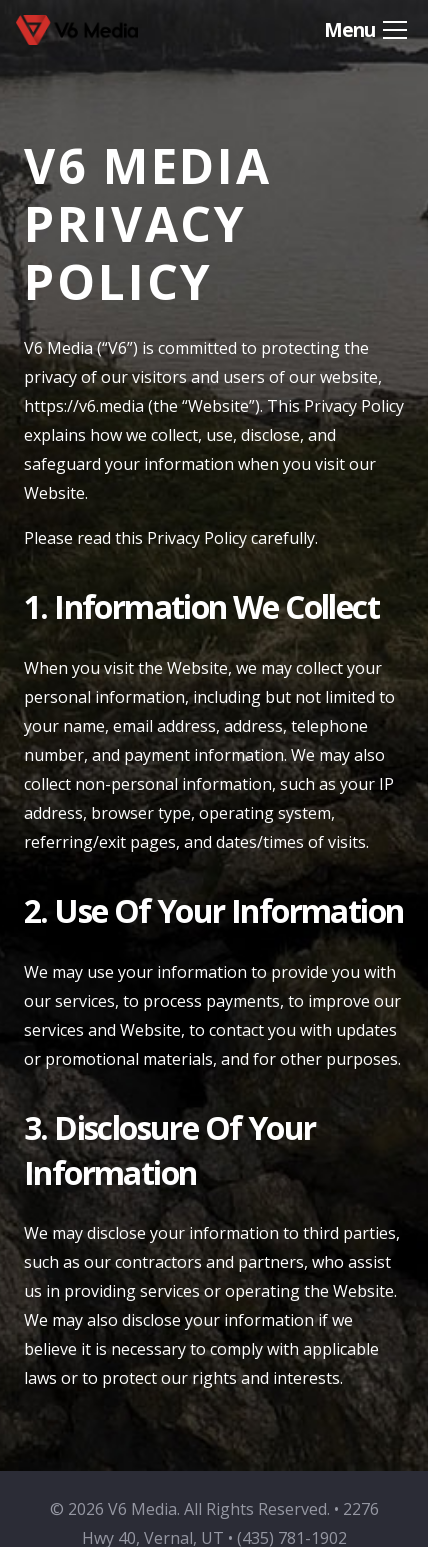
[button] (365, 30)
